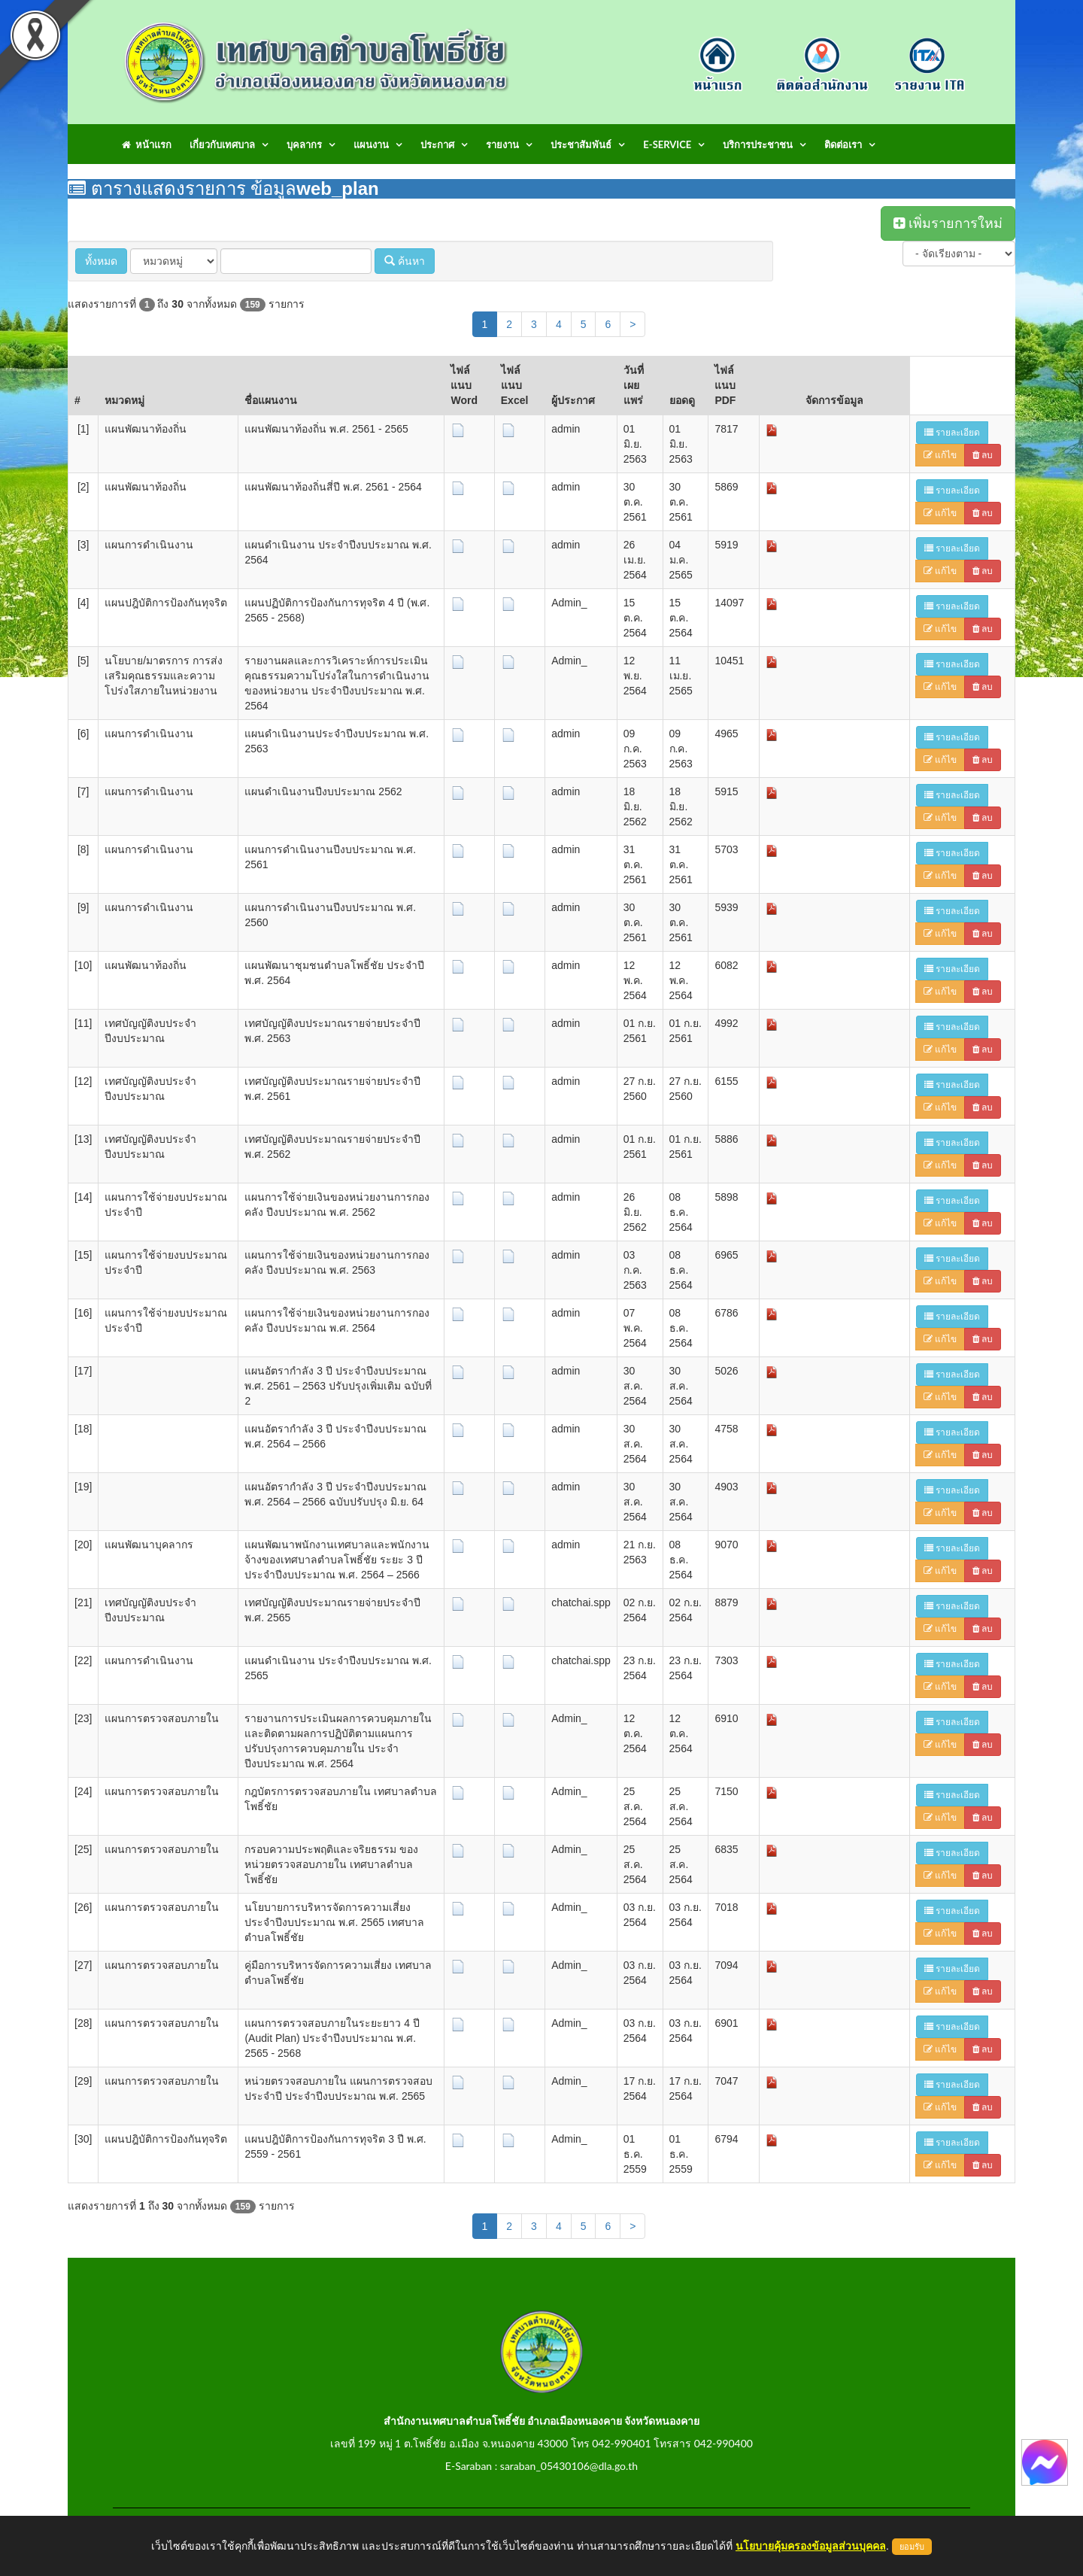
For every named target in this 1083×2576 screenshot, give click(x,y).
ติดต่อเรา (843, 144)
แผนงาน (371, 144)
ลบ (982, 455)
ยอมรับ (911, 2546)
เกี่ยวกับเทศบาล (222, 144)
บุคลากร (304, 144)
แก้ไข (940, 455)
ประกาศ (437, 144)
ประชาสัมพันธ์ (581, 144)
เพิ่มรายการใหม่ (948, 223)
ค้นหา (404, 260)
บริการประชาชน (758, 144)
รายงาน (502, 144)
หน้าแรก (146, 144)
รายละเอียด (952, 432)
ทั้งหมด (101, 261)
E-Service (667, 144)
